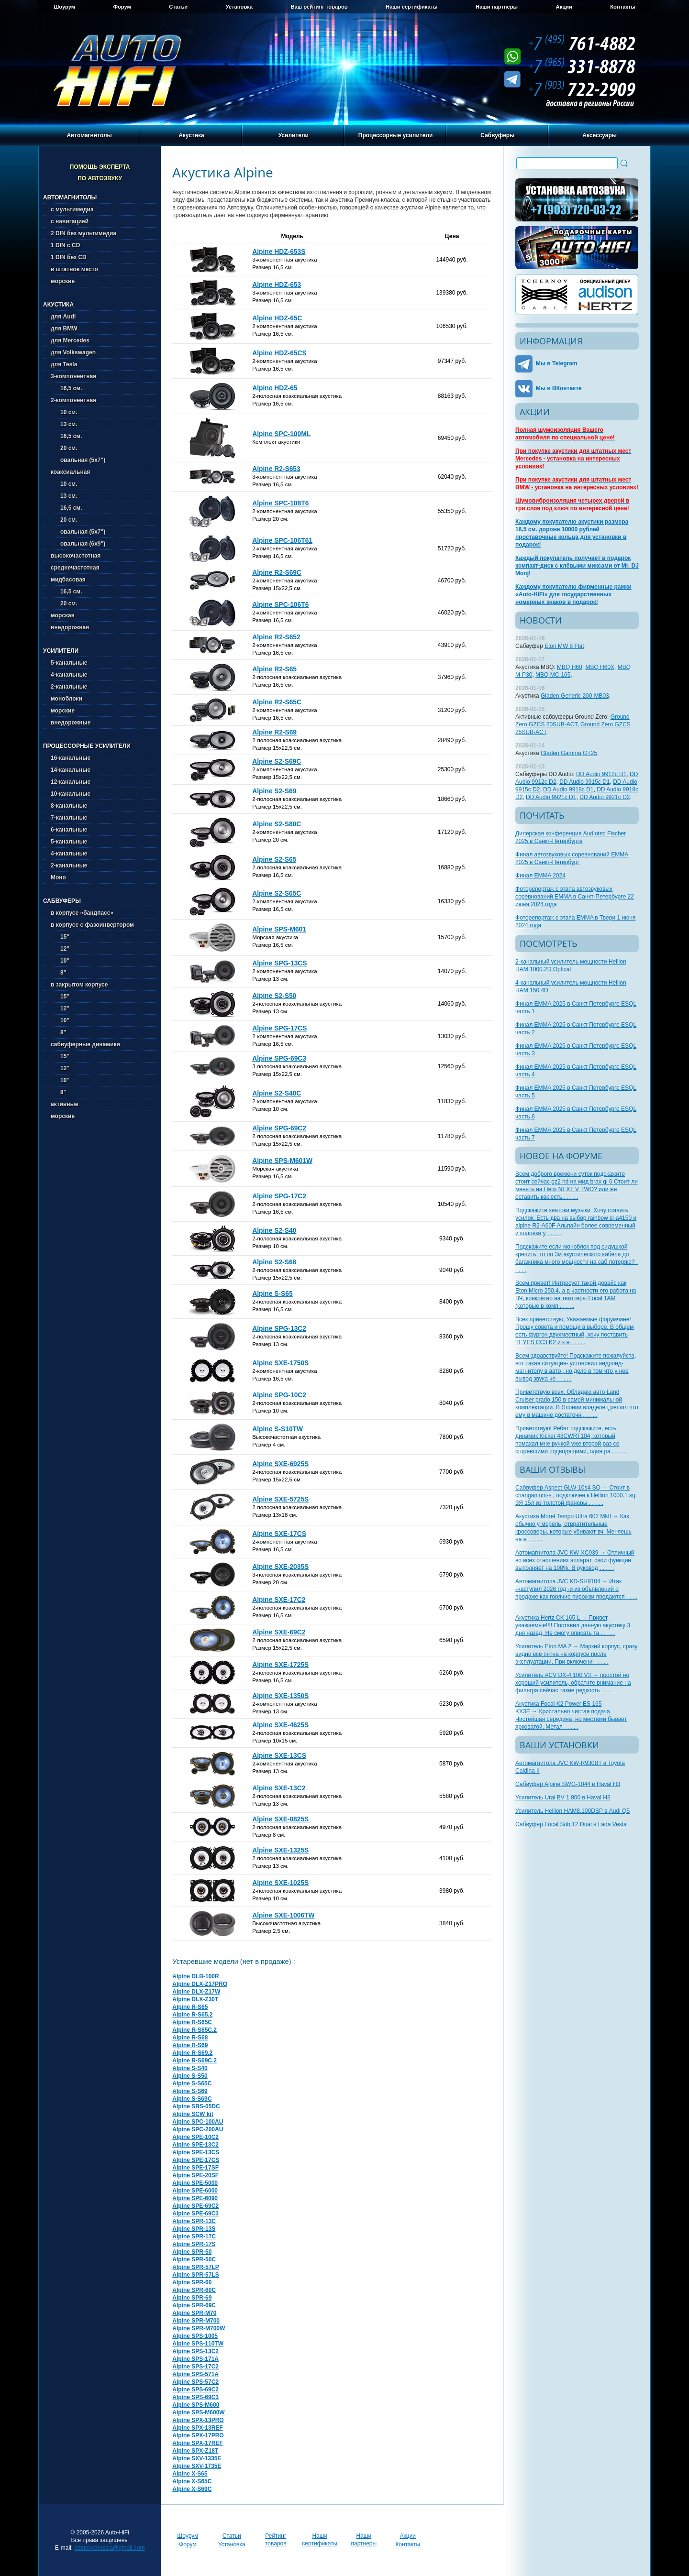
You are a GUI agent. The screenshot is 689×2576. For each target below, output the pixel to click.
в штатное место (74, 269)
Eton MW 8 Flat (564, 646)
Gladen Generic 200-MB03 (575, 695)
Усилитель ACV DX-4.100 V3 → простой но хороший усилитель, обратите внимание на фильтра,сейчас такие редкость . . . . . (573, 1683)
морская (63, 615)
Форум (122, 7)
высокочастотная (75, 555)
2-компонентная (73, 400)
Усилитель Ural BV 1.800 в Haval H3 (563, 1797)
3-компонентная (73, 376)
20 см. (64, 448)
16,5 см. (66, 388)
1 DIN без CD (69, 257)
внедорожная (70, 627)
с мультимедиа (72, 209)
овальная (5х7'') (78, 460)
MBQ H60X (599, 667)
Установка (239, 7)
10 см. (64, 412)
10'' (60, 960)
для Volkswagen (73, 352)
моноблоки (66, 698)
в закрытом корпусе (79, 984)
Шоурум (64, 7)
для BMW (64, 328)
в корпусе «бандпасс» (82, 913)
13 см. (64, 424)
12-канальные (70, 781)
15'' (60, 936)
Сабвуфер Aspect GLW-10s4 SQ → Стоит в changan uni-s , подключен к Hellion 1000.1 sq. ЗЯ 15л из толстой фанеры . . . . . (576, 1495)
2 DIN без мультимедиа (83, 233)
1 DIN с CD (65, 245)
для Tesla (64, 364)
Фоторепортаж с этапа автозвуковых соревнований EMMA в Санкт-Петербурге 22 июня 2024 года (574, 897)
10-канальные (70, 793)
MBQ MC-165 (552, 674)
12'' (60, 948)
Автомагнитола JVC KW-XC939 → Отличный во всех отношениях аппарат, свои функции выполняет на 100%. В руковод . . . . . (574, 1560)
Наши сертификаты (412, 7)
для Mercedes (70, 340)
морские (63, 281)
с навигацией (70, 221)
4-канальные (69, 674)
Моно (58, 877)
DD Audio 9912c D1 (601, 774)
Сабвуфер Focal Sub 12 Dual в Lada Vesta (571, 1824)
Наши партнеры (497, 7)
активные (64, 1104)
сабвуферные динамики (85, 1044)
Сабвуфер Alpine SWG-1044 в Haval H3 (567, 1784)
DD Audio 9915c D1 (584, 781)
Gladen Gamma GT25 (569, 753)
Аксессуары (599, 135)
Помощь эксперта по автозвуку (100, 173)
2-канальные (69, 686)
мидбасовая (68, 579)
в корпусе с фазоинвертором (92, 924)
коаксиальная (70, 472)
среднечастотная (75, 567)
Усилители (293, 135)
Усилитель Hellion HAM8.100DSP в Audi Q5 (572, 1811)
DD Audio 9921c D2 (604, 797)
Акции (564, 7)
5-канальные (69, 662)
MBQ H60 (569, 667)
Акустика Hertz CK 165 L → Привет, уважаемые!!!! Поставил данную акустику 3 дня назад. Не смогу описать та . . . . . (572, 1625)
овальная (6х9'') (78, 543)
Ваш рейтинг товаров (318, 7)
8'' (58, 972)
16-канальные (70, 758)
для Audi (63, 316)
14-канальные (70, 770)
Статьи (178, 7)
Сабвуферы (497, 135)
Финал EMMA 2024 (540, 875)
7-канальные (69, 817)
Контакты (622, 7)
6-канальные (69, 829)
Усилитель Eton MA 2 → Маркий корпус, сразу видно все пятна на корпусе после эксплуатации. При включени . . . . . (576, 1654)
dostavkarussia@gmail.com (110, 2547)
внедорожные (70, 722)
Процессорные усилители (395, 135)
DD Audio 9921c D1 (551, 797)
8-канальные (69, 805)
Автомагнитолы (89, 135)
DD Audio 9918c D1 (568, 789)
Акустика (191, 135)
